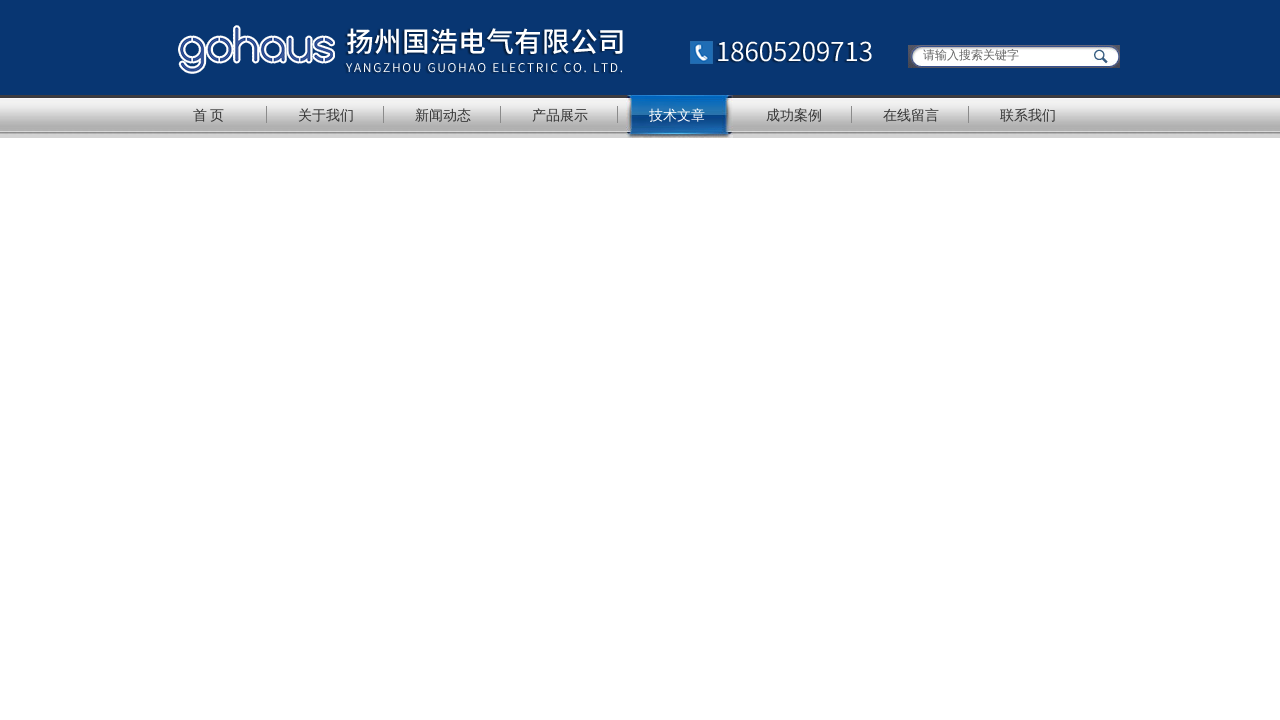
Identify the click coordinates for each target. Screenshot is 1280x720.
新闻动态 (443, 115)
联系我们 (1028, 115)
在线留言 (911, 115)
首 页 (209, 115)
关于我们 (326, 115)
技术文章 (677, 115)
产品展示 (560, 115)
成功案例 (794, 115)
